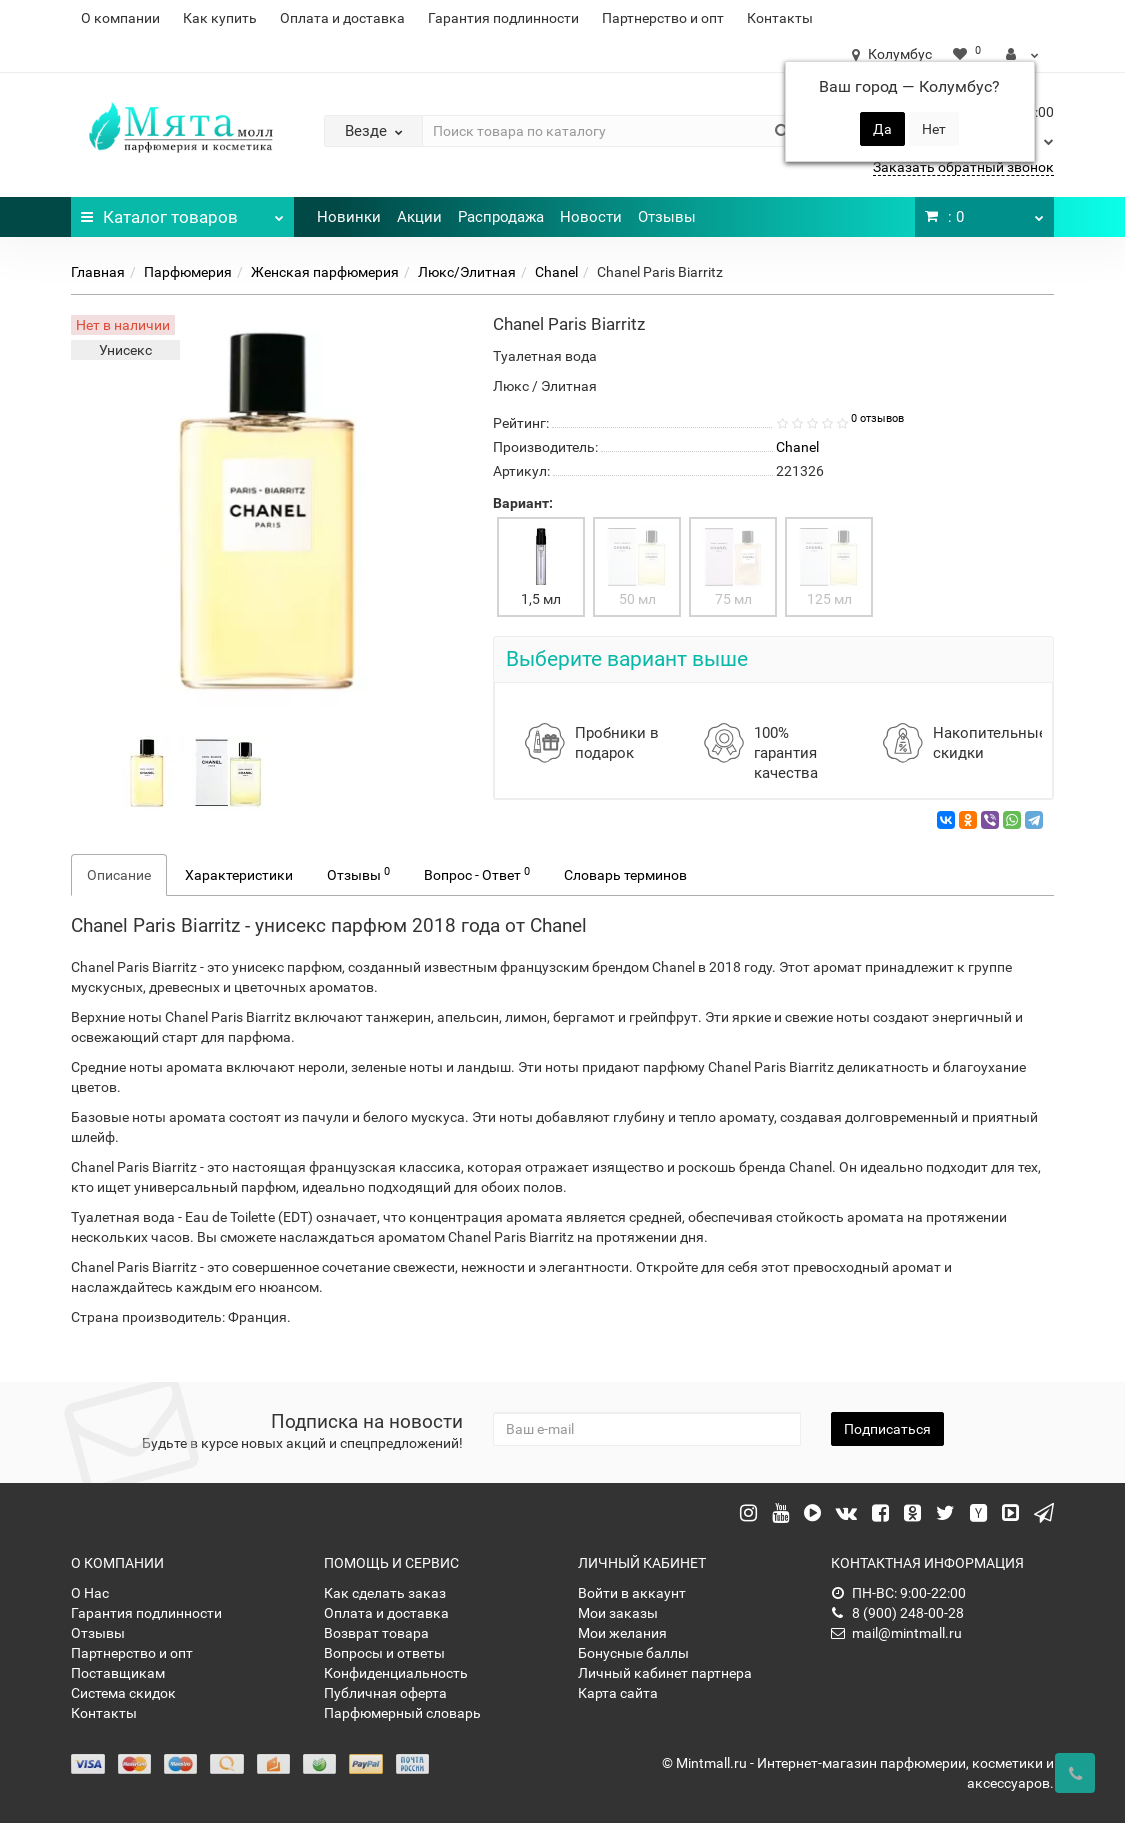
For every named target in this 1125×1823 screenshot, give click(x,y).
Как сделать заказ (385, 1593)
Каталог (182, 212)
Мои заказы (618, 1613)
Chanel (556, 272)
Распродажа (501, 217)
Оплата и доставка (342, 18)
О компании (120, 18)
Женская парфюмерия (325, 272)
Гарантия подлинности (503, 18)
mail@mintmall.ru (896, 1633)
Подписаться (887, 1429)
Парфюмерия (188, 272)
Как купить (220, 18)
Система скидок (123, 1693)
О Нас (90, 1593)
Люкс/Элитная (467, 272)
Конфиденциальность (396, 1673)
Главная (98, 272)
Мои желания (622, 1633)
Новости (591, 217)
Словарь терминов (625, 875)
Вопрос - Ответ (477, 874)
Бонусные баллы (633, 1653)
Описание (119, 875)
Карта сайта (618, 1693)
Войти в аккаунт (632, 1593)
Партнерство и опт (663, 18)
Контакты (780, 18)
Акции (419, 217)
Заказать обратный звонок (963, 167)
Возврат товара (376, 1633)
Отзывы (667, 217)
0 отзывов (877, 418)
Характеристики (239, 875)
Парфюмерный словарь (402, 1713)
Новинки (349, 217)
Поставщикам (118, 1673)
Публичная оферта (385, 1693)
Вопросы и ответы (384, 1653)
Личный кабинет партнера (665, 1673)
